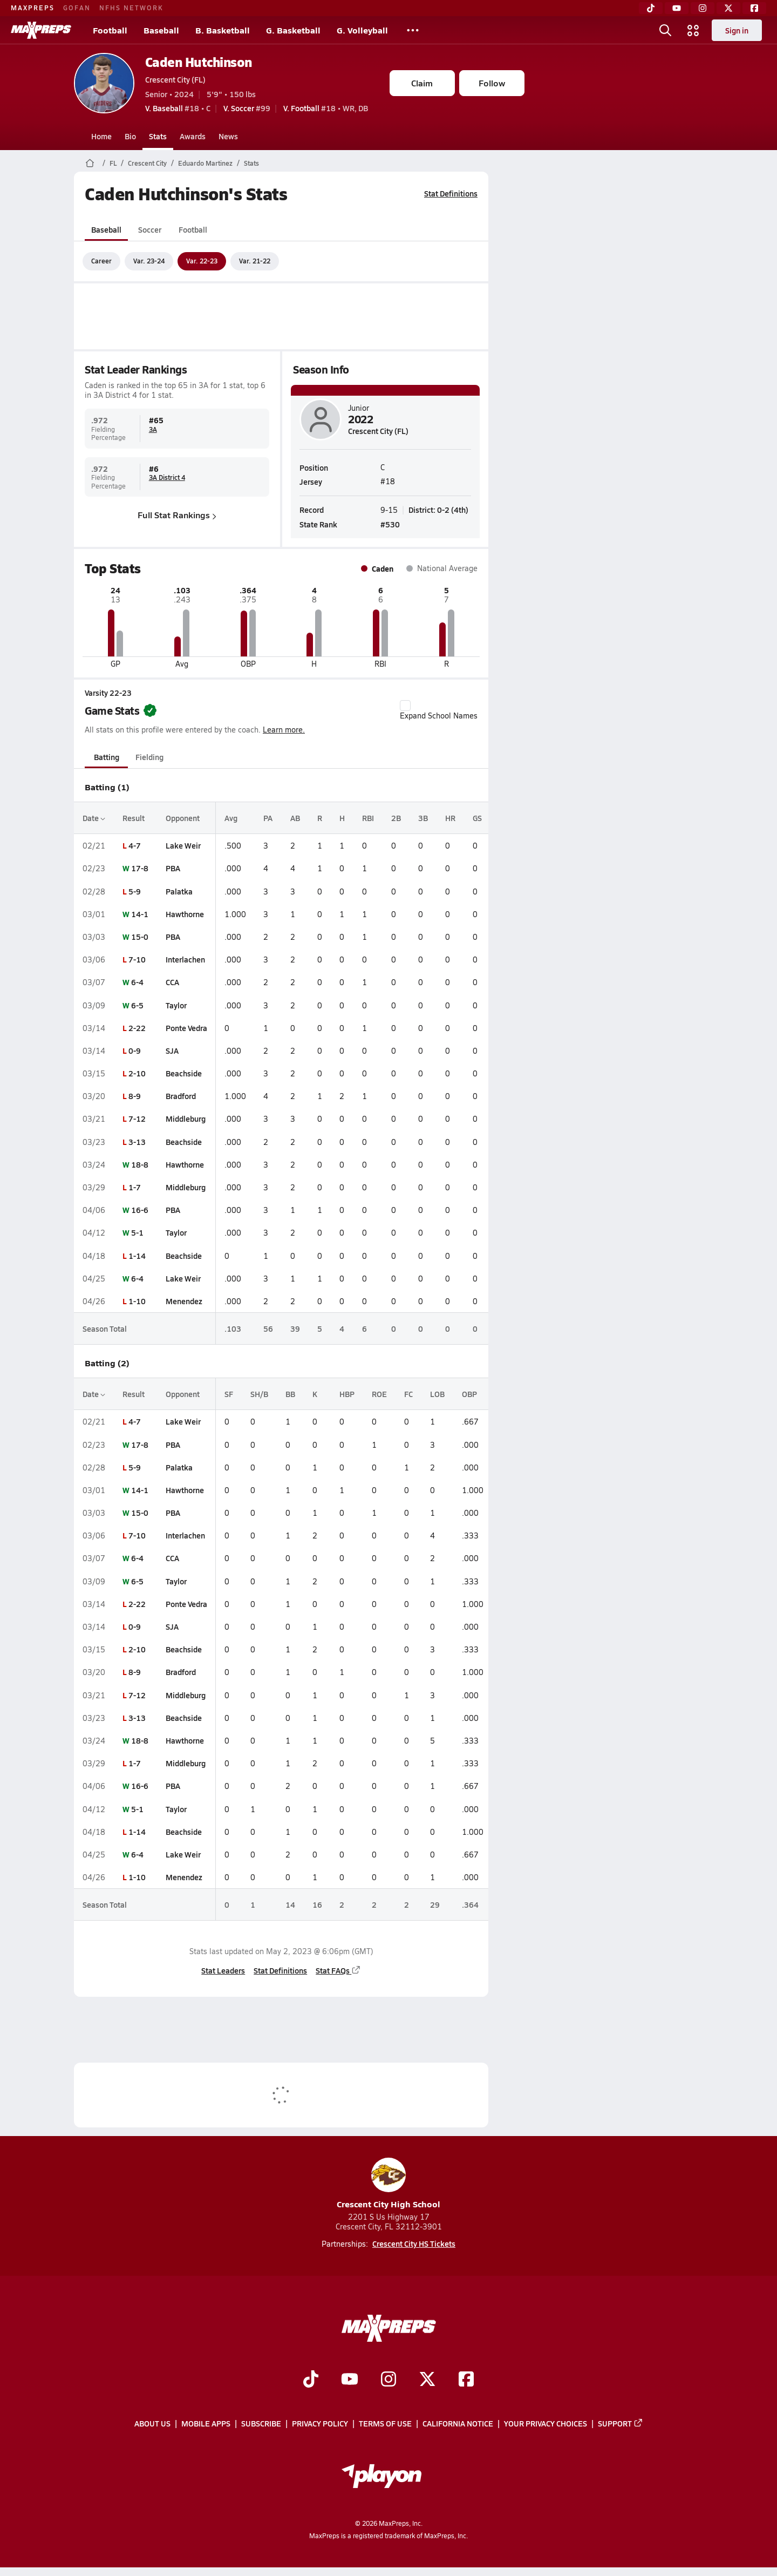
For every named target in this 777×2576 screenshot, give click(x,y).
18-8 (139, 1164)
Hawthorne (185, 914)
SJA (172, 1050)
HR (450, 818)
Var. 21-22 (254, 260)
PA (267, 818)
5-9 (134, 891)
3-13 (137, 1141)
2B (396, 818)
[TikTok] (651, 8)
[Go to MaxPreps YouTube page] (349, 2380)
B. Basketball (222, 30)
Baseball (161, 30)
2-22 (137, 1027)
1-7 (134, 1187)
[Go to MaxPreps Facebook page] (466, 2380)
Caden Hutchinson (198, 61)
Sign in (736, 30)
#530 (390, 524)
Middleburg (186, 1118)
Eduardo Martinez (205, 163)
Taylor (176, 1005)
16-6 (139, 1209)
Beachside (184, 1073)
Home (101, 136)
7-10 (137, 959)
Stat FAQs (338, 1970)
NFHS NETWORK (131, 7)
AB (295, 818)
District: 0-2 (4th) (438, 509)
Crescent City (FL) (175, 79)
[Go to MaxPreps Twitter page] (427, 2380)
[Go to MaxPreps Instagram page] (388, 2380)
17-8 (139, 868)
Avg (230, 818)
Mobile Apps (205, 2423)
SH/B (259, 1394)
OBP (469, 1394)
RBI (368, 818)
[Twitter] (728, 8)
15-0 (139, 936)
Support (620, 2423)
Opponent (183, 818)
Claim (422, 83)
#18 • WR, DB (325, 108)
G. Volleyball (362, 30)
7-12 (137, 1118)
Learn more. (284, 729)
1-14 (137, 1255)
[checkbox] (405, 705)
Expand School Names (439, 710)
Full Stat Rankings (177, 515)
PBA (173, 868)
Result (133, 818)
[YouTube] (677, 8)
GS (477, 818)
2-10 (137, 1073)
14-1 (139, 914)
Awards (193, 136)
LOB (437, 1394)
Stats (158, 136)
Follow (492, 83)
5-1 (137, 1232)
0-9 (134, 1050)
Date (94, 818)
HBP (347, 1394)
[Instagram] (702, 8)
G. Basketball (293, 30)
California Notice (457, 2423)
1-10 (137, 1301)
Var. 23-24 (149, 260)
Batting (106, 756)
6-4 (137, 982)
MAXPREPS (32, 7)
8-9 (134, 1095)
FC (408, 1394)
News (228, 136)
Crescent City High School (388, 2184)
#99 (246, 108)
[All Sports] (413, 30)
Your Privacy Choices (545, 2424)
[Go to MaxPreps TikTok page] (310, 2380)
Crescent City (147, 163)
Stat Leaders (223, 1970)
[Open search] (665, 30)
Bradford (181, 1095)
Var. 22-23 (201, 260)
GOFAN (77, 7)
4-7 (134, 845)
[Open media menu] (693, 30)
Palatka (179, 891)
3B (423, 818)
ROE (379, 1394)
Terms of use (385, 2423)
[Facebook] (754, 8)
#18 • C (177, 108)
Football (110, 30)
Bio (130, 136)
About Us (152, 2423)
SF (228, 1394)
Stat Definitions (451, 193)
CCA (172, 982)
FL (113, 163)
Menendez (184, 1301)
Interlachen (185, 959)
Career (101, 260)
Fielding (149, 756)
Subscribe (261, 2423)
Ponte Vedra (186, 1027)
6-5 (137, 1005)
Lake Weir (183, 845)
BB (290, 1394)
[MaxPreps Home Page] (90, 163)
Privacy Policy (320, 2423)
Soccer (149, 229)
